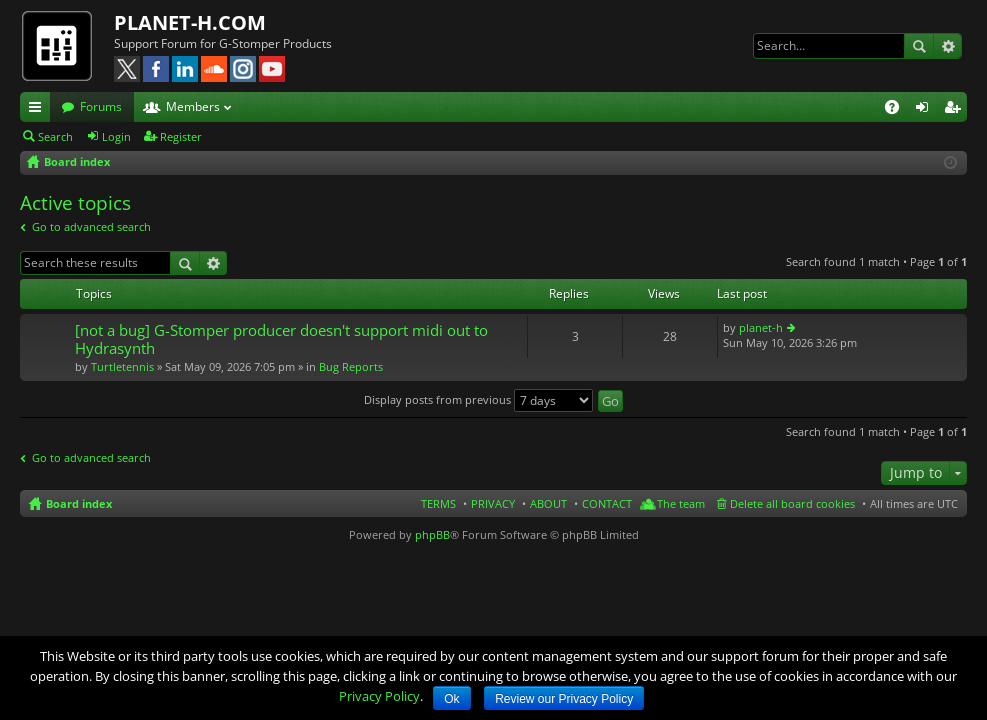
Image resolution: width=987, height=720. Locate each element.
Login (116, 136)
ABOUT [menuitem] (548, 503)
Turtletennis (122, 366)
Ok (451, 699)
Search (919, 46)
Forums (101, 106)
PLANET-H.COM (190, 22)
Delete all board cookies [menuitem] (792, 503)
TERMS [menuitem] (438, 503)
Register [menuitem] (956, 110)
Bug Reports (351, 366)
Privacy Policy (379, 696)
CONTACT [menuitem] (607, 503)
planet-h (761, 327)
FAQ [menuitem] (898, 110)
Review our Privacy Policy (564, 699)
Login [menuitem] (926, 110)
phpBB (432, 534)
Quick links (39, 110)
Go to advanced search (91, 226)
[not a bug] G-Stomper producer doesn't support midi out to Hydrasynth (281, 339)
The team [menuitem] (681, 503)
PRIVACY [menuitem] (493, 503)
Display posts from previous (478, 399)
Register (181, 136)
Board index (79, 503)
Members (193, 106)
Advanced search (947, 46)
